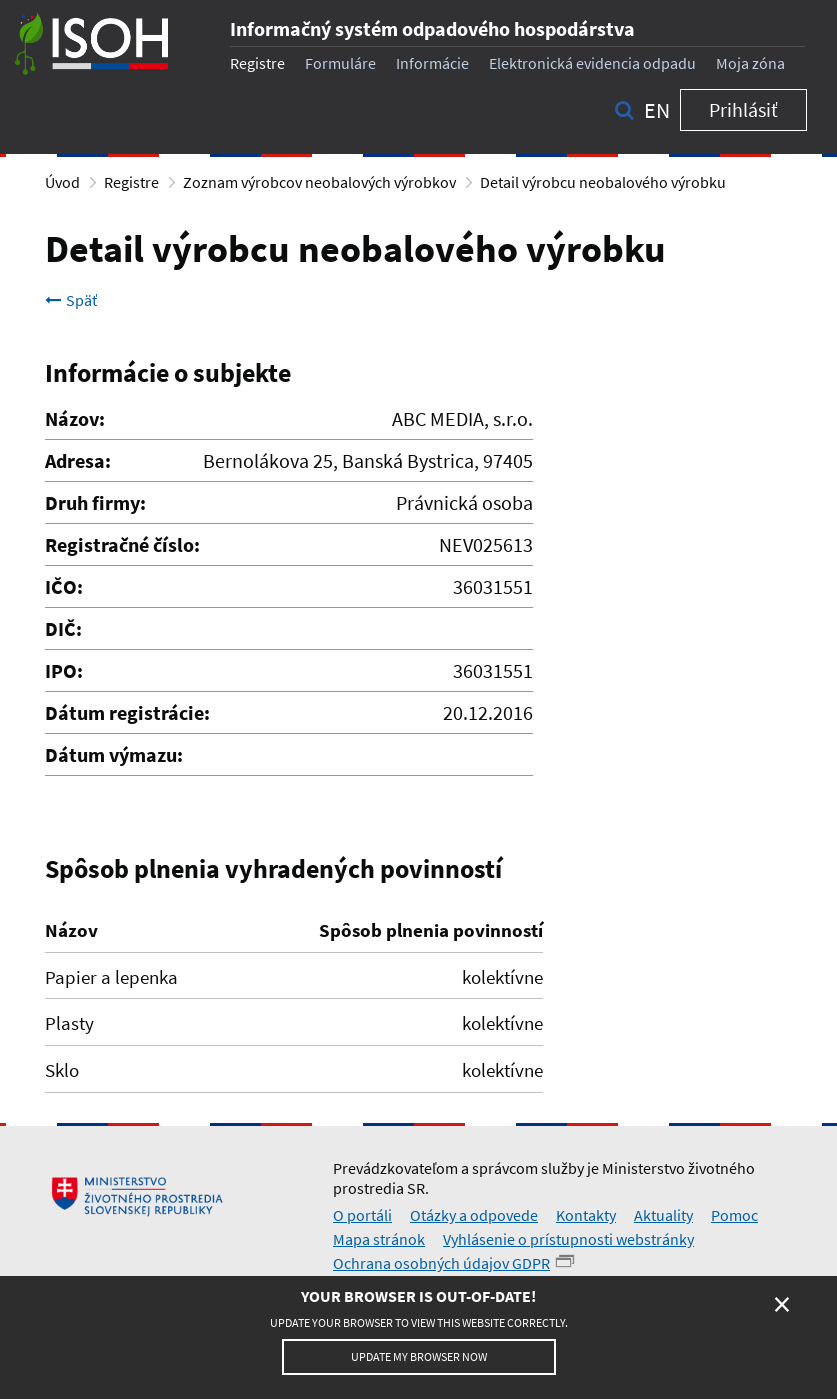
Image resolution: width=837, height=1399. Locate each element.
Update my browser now (419, 1356)
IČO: (64, 586)
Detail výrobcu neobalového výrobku (603, 182)
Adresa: (78, 460)
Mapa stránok (379, 1239)
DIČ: (63, 628)
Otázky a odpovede (474, 1215)
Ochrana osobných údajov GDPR (441, 1263)
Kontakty (586, 1215)
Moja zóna (750, 63)
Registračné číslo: (122, 544)
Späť (71, 300)
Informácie (432, 63)
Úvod (62, 182)
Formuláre (340, 63)
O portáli (362, 1215)
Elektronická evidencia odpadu (592, 63)
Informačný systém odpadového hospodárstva (432, 28)
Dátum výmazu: (114, 754)
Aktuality (663, 1215)
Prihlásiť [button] (743, 109)
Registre (257, 63)
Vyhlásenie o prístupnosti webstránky (568, 1239)
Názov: (75, 418)
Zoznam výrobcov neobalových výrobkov (319, 182)
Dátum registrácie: (127, 712)
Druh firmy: (95, 502)
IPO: (64, 670)
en (657, 110)
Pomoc (734, 1215)
